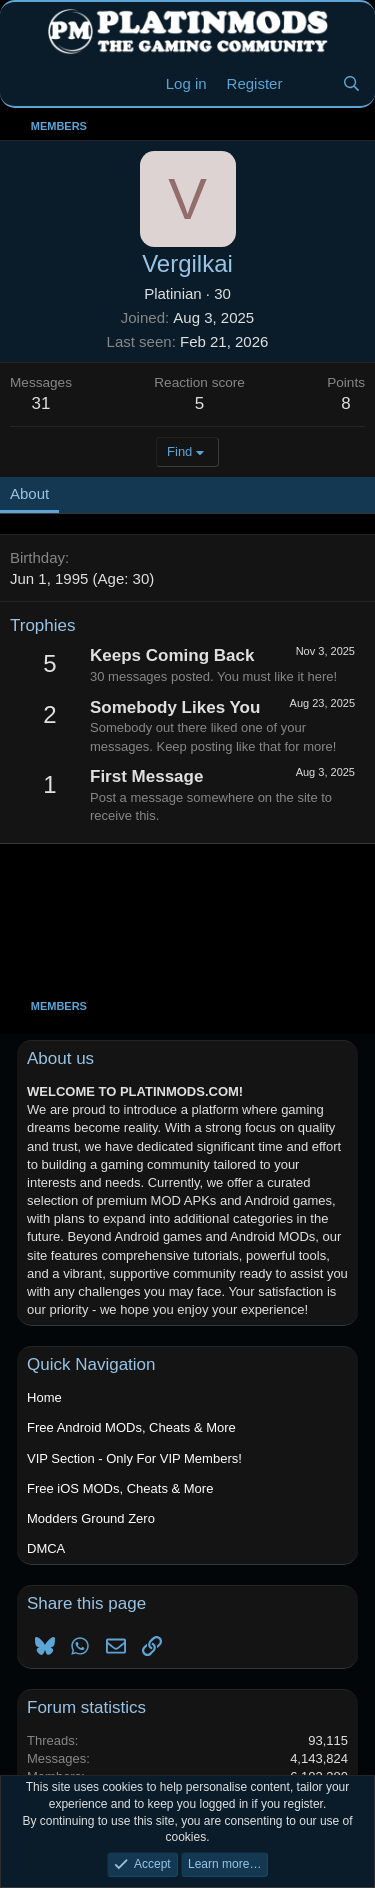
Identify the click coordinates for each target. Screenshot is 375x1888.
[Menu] (27, 84)
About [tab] (29, 493)
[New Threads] (311, 83)
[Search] (351, 83)
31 (41, 403)
